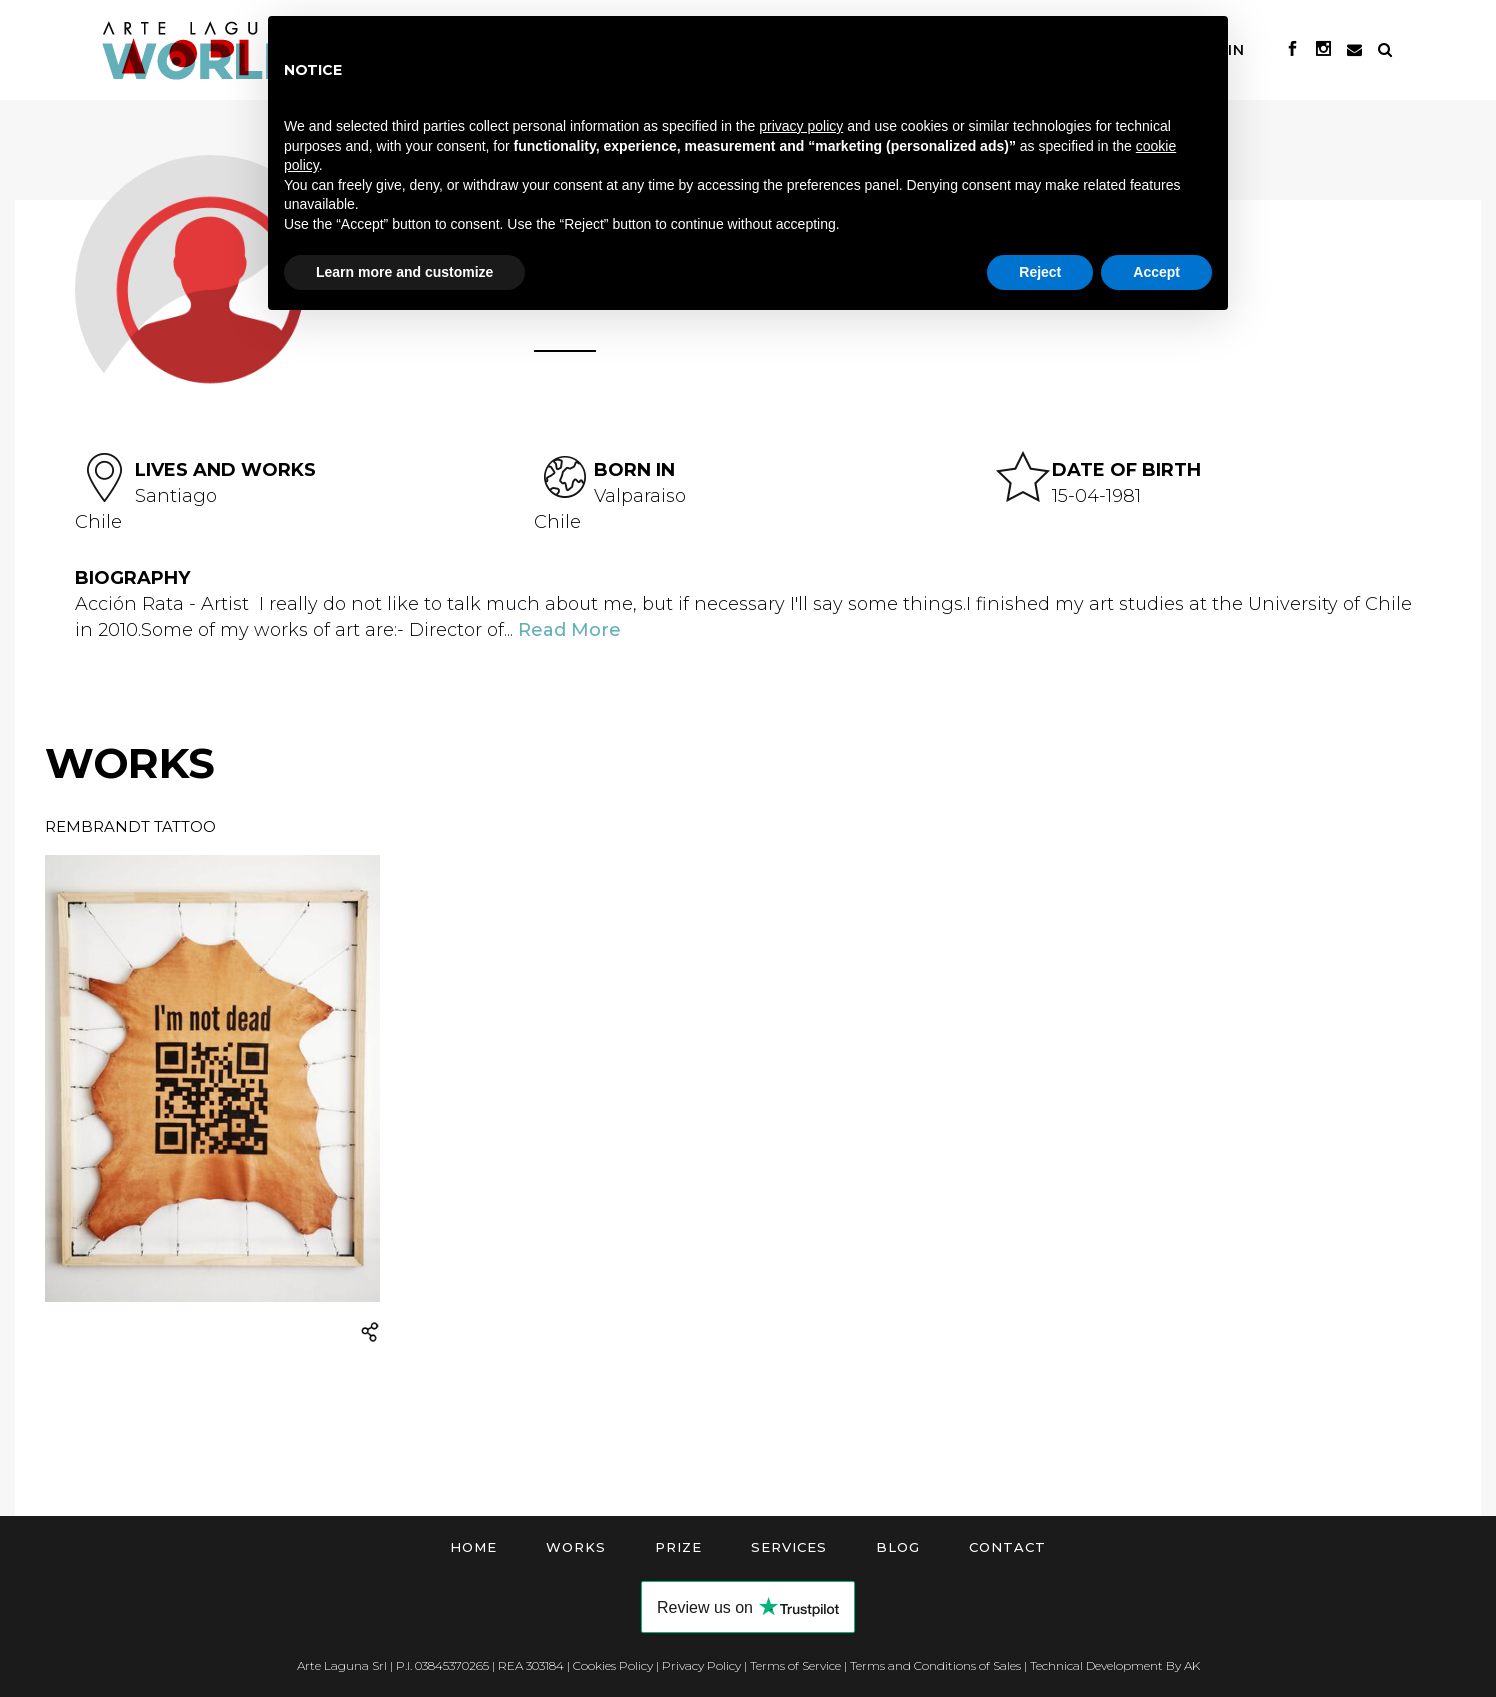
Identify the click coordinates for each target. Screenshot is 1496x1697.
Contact (1007, 1547)
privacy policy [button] (801, 126)
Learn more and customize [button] (404, 272)
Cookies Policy (613, 1665)
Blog (898, 1547)
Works (576, 1547)
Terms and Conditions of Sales (935, 1665)
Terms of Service (795, 1665)
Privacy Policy (701, 1665)
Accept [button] (1156, 272)
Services (789, 1547)
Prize (678, 1547)
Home (473, 1547)
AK (1192, 1665)
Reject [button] (1040, 272)
